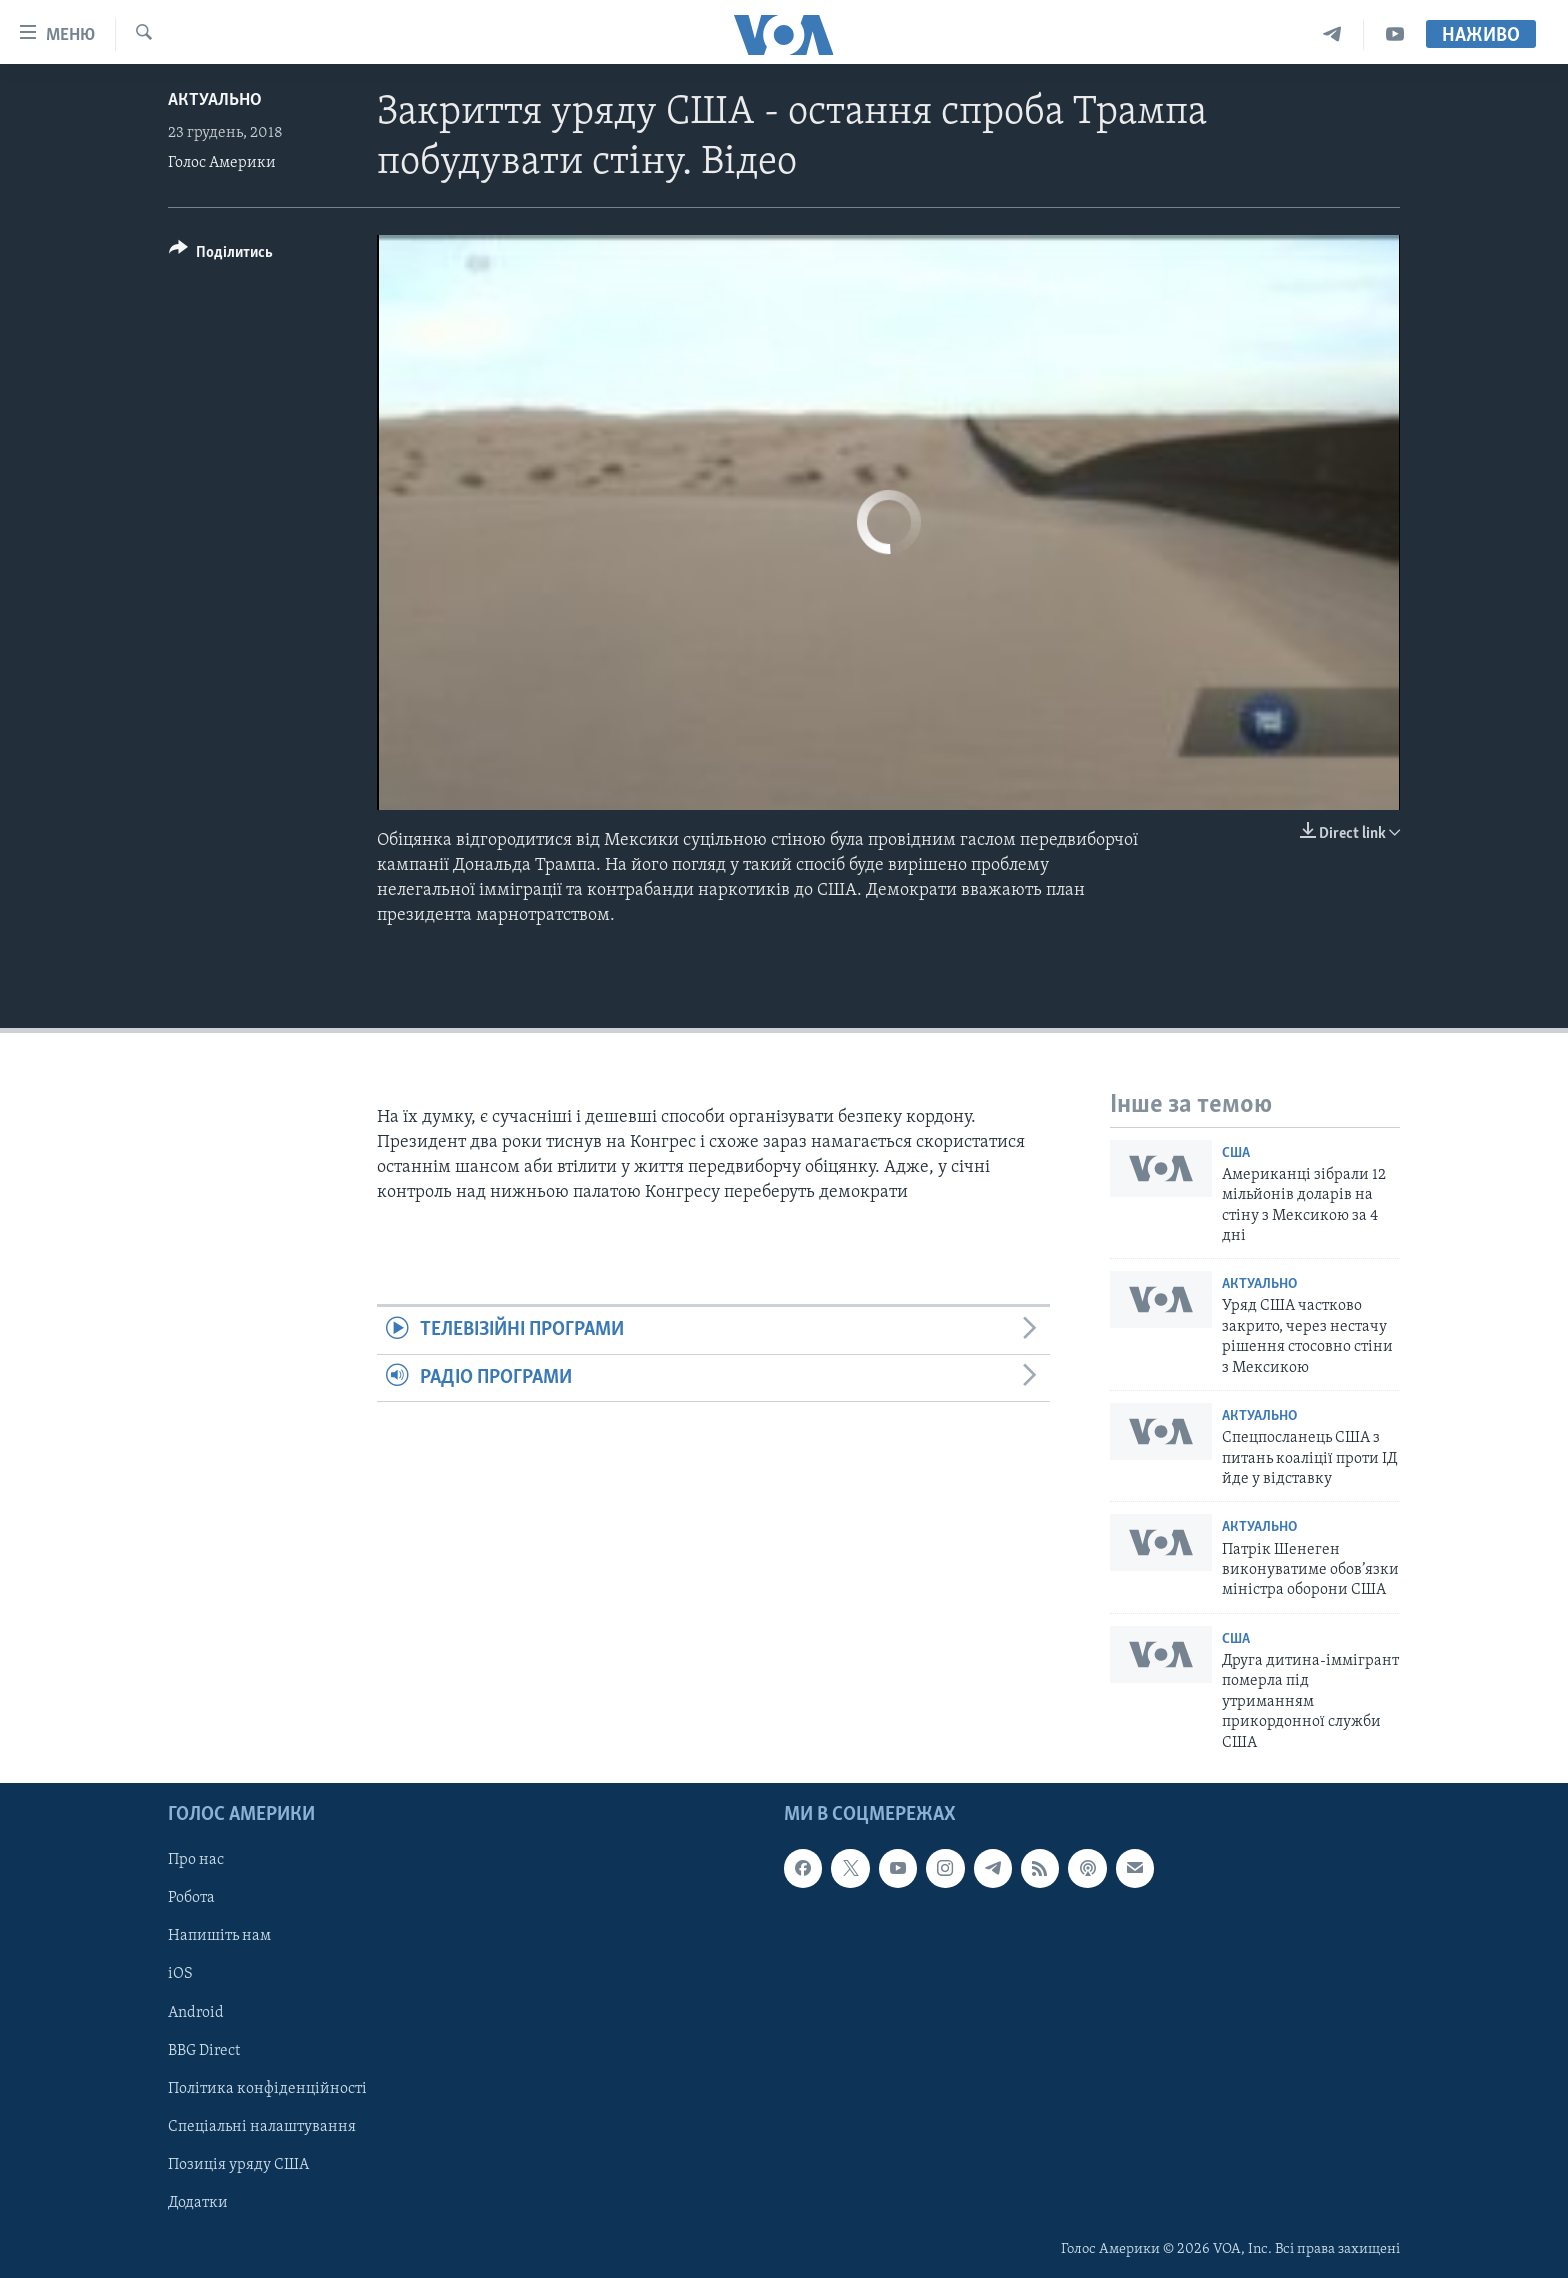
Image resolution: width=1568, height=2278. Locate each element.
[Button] (221, 255)
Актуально (215, 100)
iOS (180, 1974)
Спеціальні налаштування (262, 2127)
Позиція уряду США (238, 2165)
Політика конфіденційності (267, 2089)
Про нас (196, 1860)
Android (196, 2012)
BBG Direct (204, 2050)
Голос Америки (222, 163)
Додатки (198, 2203)
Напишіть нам (219, 1936)
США (1236, 1153)
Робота (191, 1898)
